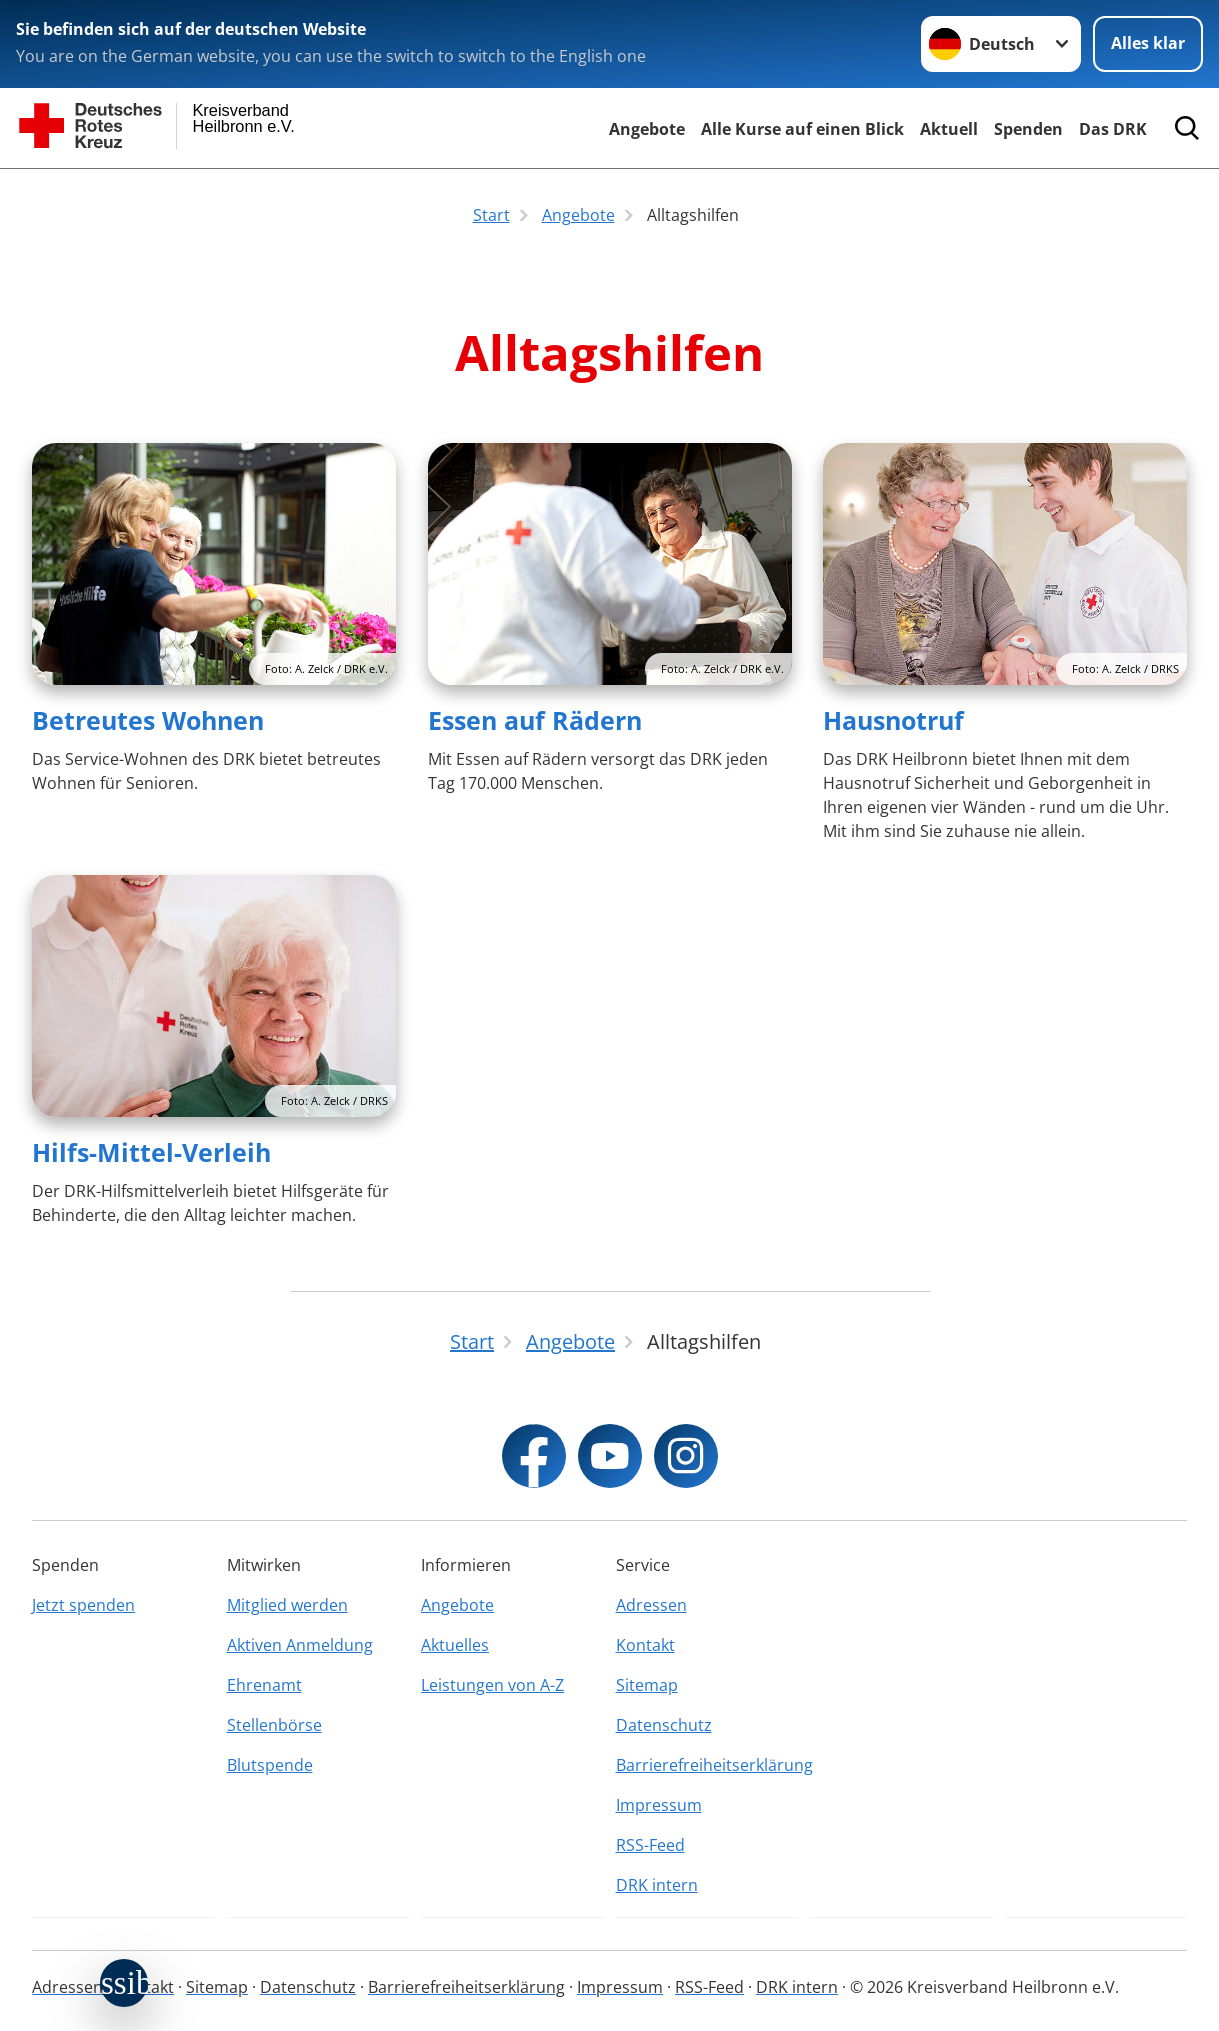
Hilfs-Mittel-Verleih (151, 1152)
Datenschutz (664, 1725)
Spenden (1028, 129)
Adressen (651, 1605)
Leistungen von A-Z (492, 1685)
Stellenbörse (274, 1725)
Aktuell (949, 129)
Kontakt (645, 1645)
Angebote (647, 129)
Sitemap (647, 1685)
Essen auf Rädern (535, 720)
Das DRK (1113, 129)
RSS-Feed (650, 1845)
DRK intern (657, 1885)
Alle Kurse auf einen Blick (802, 129)
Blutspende (270, 1765)
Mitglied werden (287, 1605)
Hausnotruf (893, 720)
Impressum (659, 1805)
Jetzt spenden (83, 1605)
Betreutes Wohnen (148, 720)
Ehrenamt (264, 1685)
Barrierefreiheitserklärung (707, 1765)
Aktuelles (455, 1645)
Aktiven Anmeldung (300, 1645)
